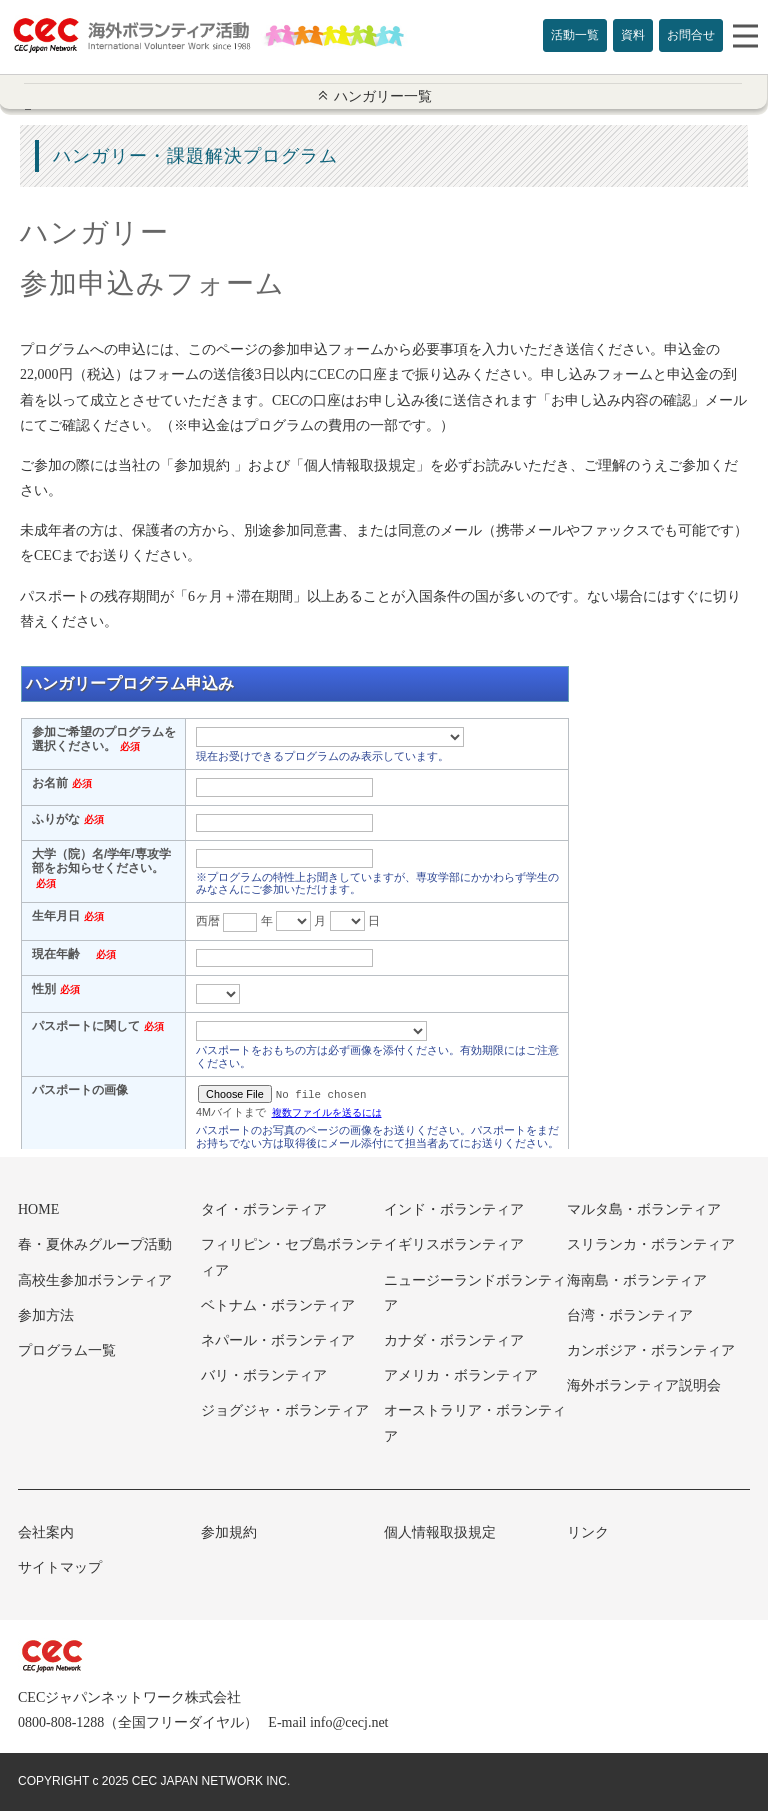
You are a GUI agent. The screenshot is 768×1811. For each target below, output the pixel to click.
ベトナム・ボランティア (278, 1305)
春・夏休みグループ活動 (95, 1244)
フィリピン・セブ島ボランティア (292, 1257)
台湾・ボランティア (630, 1315)
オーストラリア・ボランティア (475, 1423)
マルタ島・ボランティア (644, 1209)
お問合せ (691, 35)
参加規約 (229, 1532)
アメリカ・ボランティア (461, 1375)
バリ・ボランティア (264, 1375)
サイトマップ (60, 1567)
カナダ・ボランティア (454, 1340)
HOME (38, 1209)
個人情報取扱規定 (440, 1532)
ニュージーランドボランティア (475, 1293)
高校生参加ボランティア (95, 1280)
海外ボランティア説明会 (644, 1385)
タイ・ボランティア (264, 1209)
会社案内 (46, 1532)
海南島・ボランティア (637, 1280)
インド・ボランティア (454, 1209)
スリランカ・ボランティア (651, 1244)
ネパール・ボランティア (278, 1340)
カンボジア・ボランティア (651, 1350)
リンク (588, 1532)
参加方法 (46, 1315)
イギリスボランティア (454, 1244)
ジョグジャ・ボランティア (285, 1410)
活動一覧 (575, 35)
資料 (633, 35)
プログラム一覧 (67, 1350)
